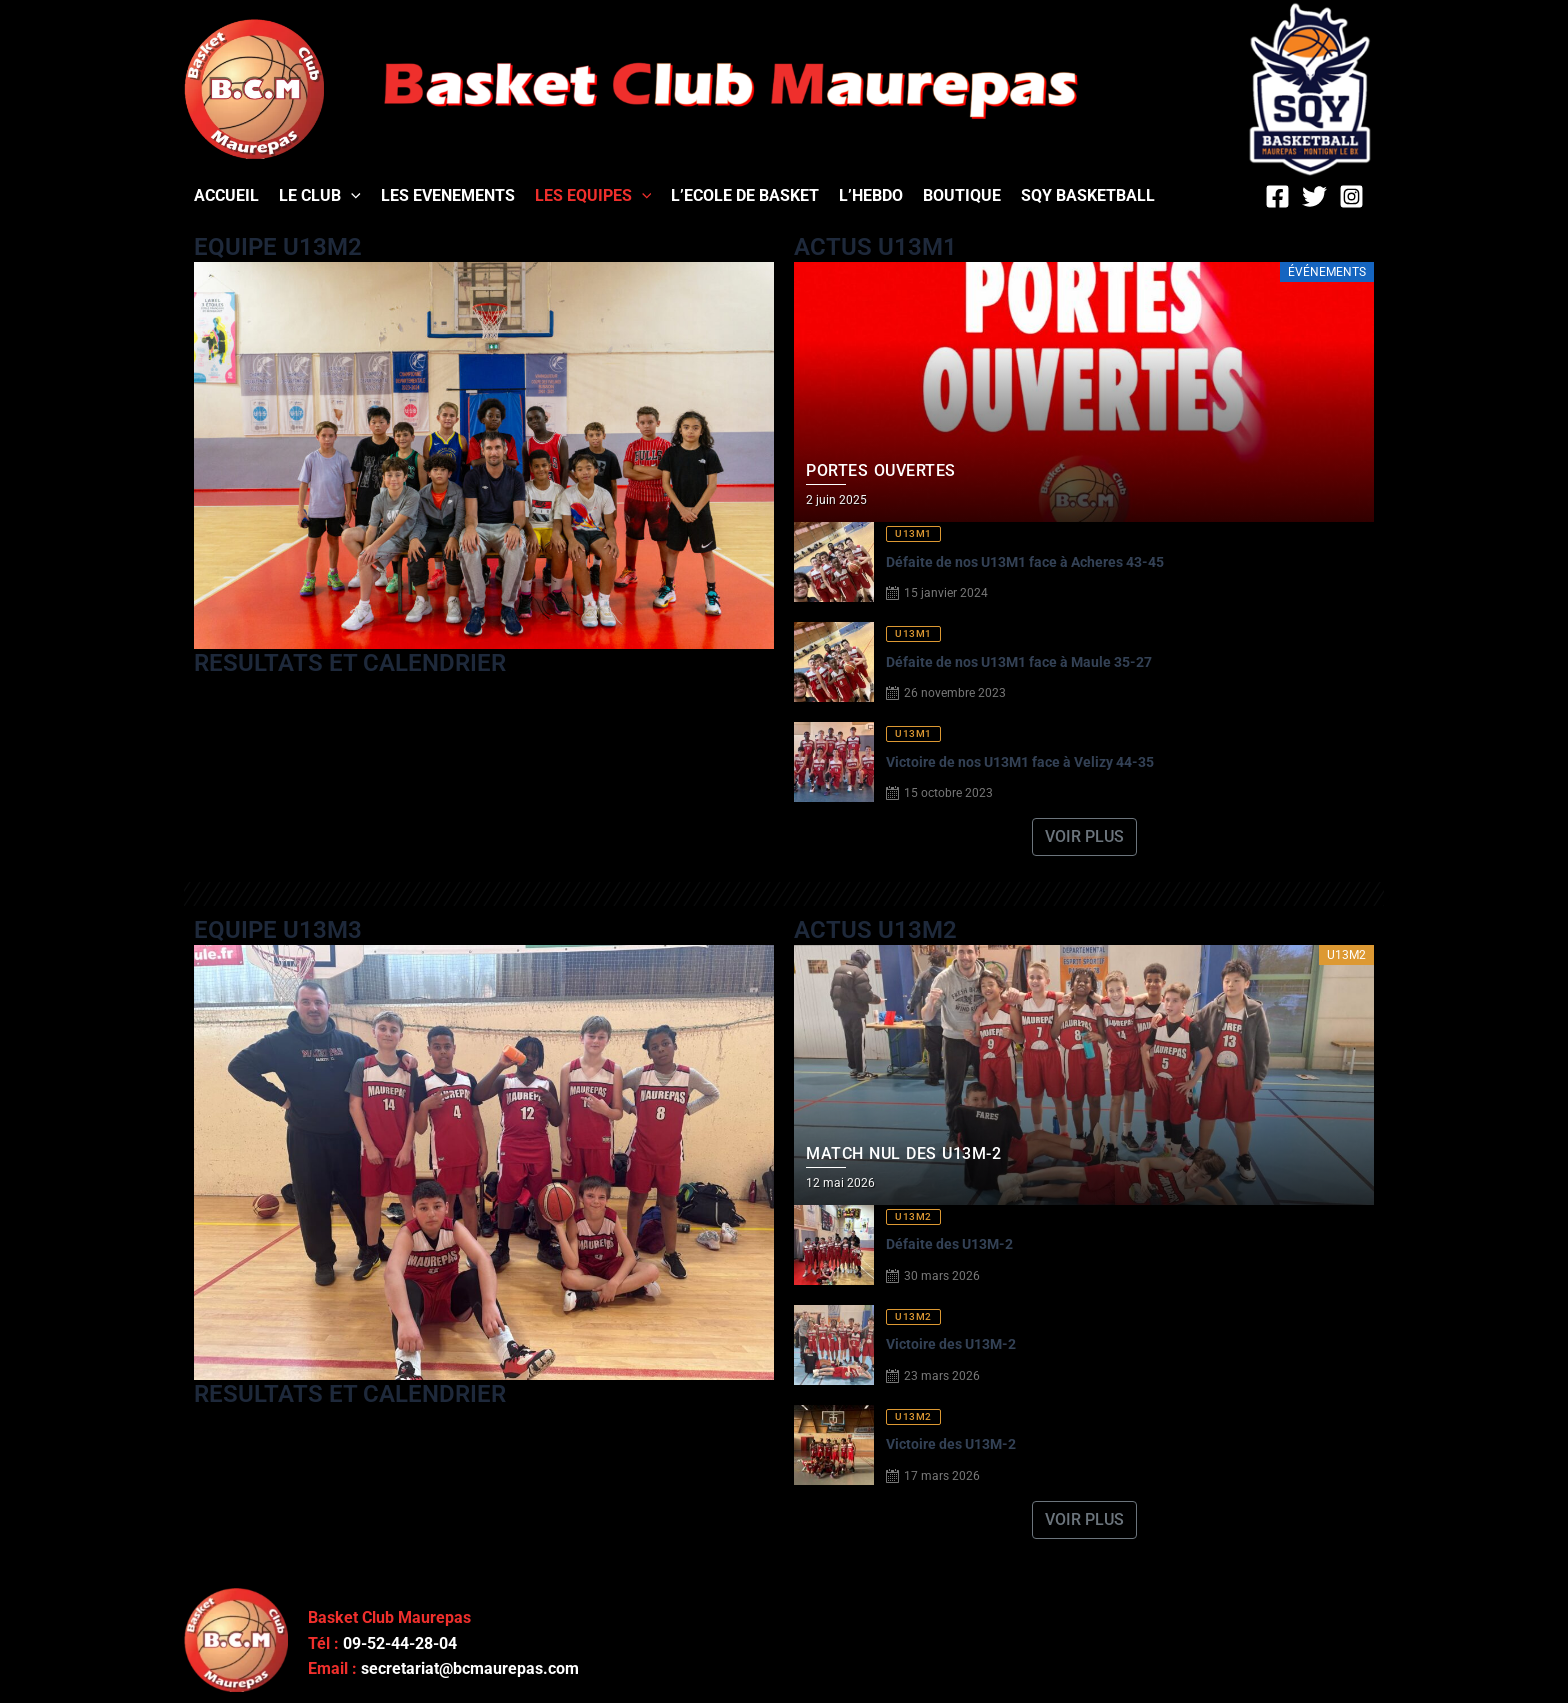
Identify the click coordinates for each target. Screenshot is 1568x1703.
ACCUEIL (226, 195)
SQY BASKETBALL (1088, 195)
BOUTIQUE (962, 195)
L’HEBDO (871, 195)
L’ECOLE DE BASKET (745, 195)
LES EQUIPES (593, 195)
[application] (351, 195)
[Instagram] (1351, 196)
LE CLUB (320, 195)
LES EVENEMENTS (448, 195)
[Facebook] (1277, 196)
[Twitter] (1314, 196)
